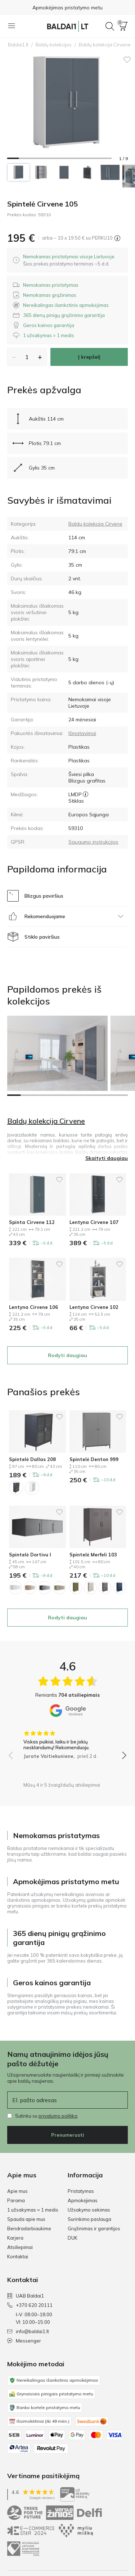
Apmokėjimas (83, 2200)
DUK (72, 2238)
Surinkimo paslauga (89, 2219)
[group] (67, 1742)
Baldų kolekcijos (54, 44)
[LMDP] (85, 794)
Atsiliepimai (20, 2247)
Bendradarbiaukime (29, 2228)
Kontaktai (17, 2256)
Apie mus (17, 2191)
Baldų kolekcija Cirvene (95, 524)
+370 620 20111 (30, 2305)
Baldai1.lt (18, 44)
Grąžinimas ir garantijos (94, 2228)
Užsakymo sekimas (89, 2210)
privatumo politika (58, 2116)
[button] (123, 26)
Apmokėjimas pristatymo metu (67, 7)
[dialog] (68, 260)
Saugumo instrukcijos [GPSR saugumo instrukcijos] (93, 842)
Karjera (15, 2238)
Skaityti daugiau (106, 1158)
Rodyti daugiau (67, 1355)
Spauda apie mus (26, 2219)
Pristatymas (81, 2191)
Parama (16, 2200)
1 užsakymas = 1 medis (32, 2210)
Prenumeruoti (67, 2135)
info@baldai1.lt (28, 2331)
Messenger (24, 2341)
